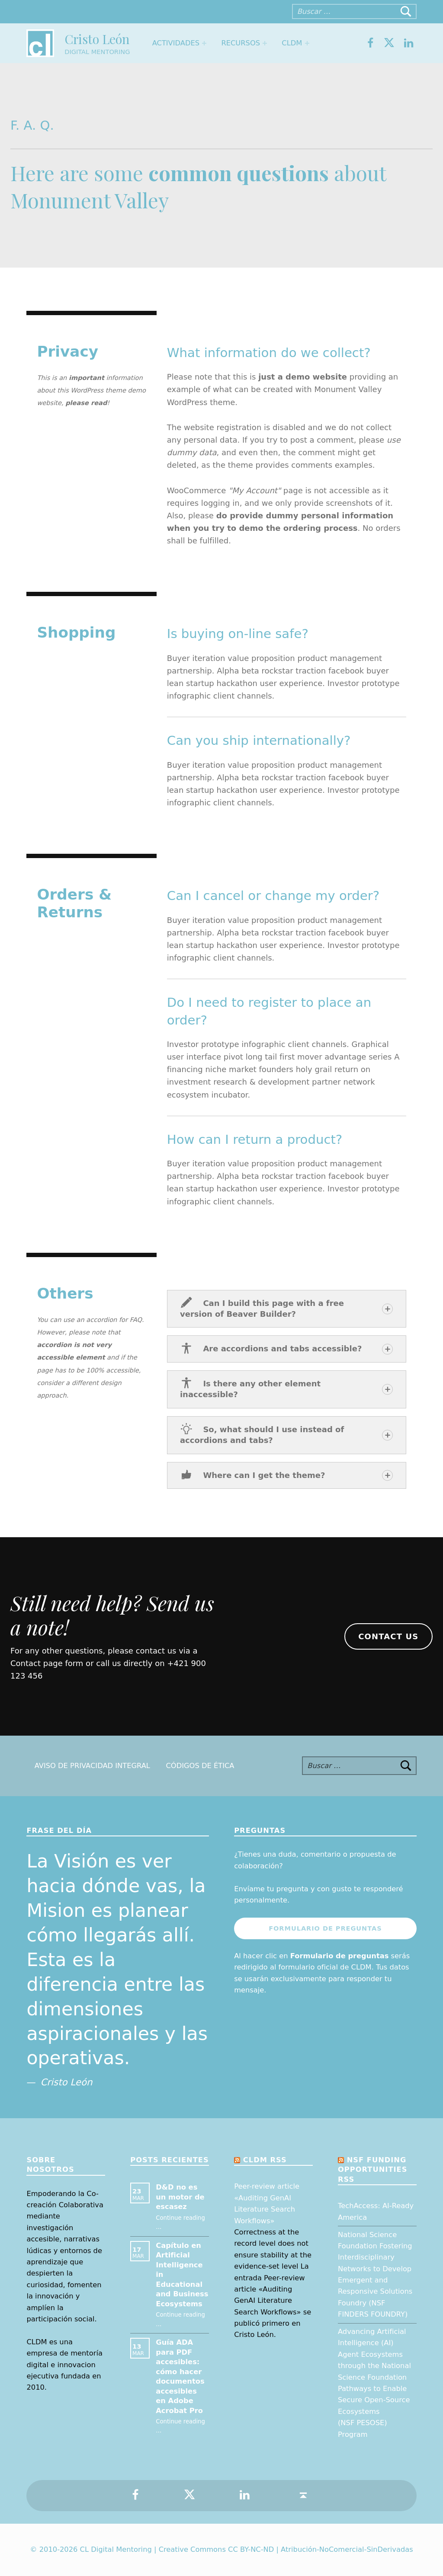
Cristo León (96, 38)
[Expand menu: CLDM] (307, 43)
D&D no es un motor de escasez (180, 2197)
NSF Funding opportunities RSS (372, 2169)
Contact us (388, 1636)
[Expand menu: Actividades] (204, 43)
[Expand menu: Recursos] (265, 43)
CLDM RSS (265, 2160)
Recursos (240, 43)
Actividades (175, 43)
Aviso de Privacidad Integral (92, 1766)
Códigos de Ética (200, 1766)
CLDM (292, 43)
